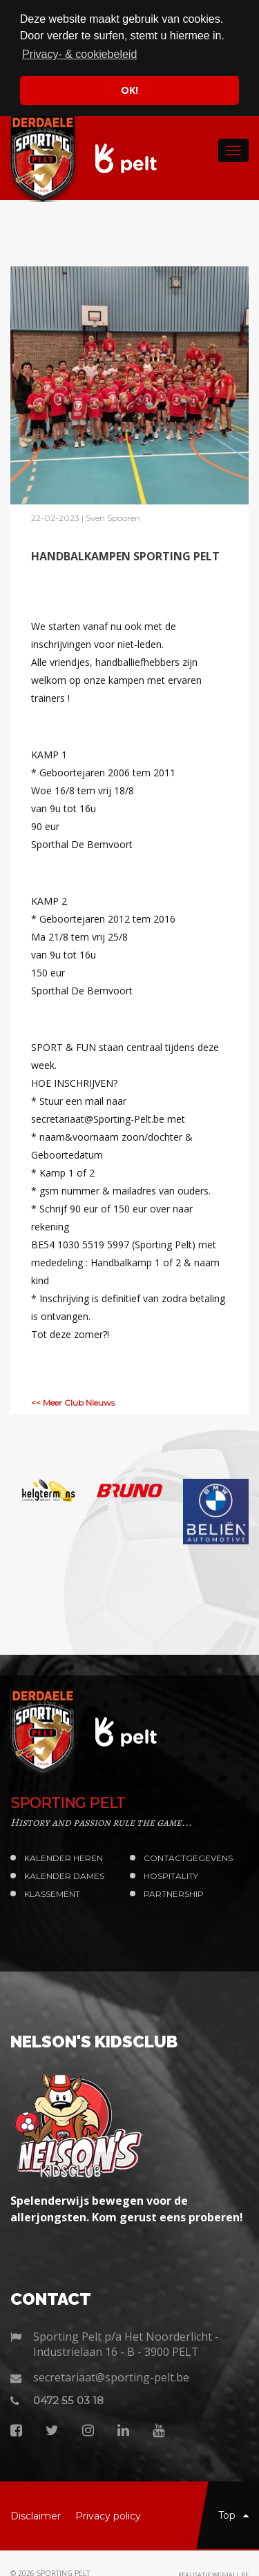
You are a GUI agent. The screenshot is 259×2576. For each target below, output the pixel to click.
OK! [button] (129, 90)
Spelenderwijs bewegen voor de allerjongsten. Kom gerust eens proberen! (126, 2209)
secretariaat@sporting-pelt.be (111, 2377)
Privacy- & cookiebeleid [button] (79, 54)
